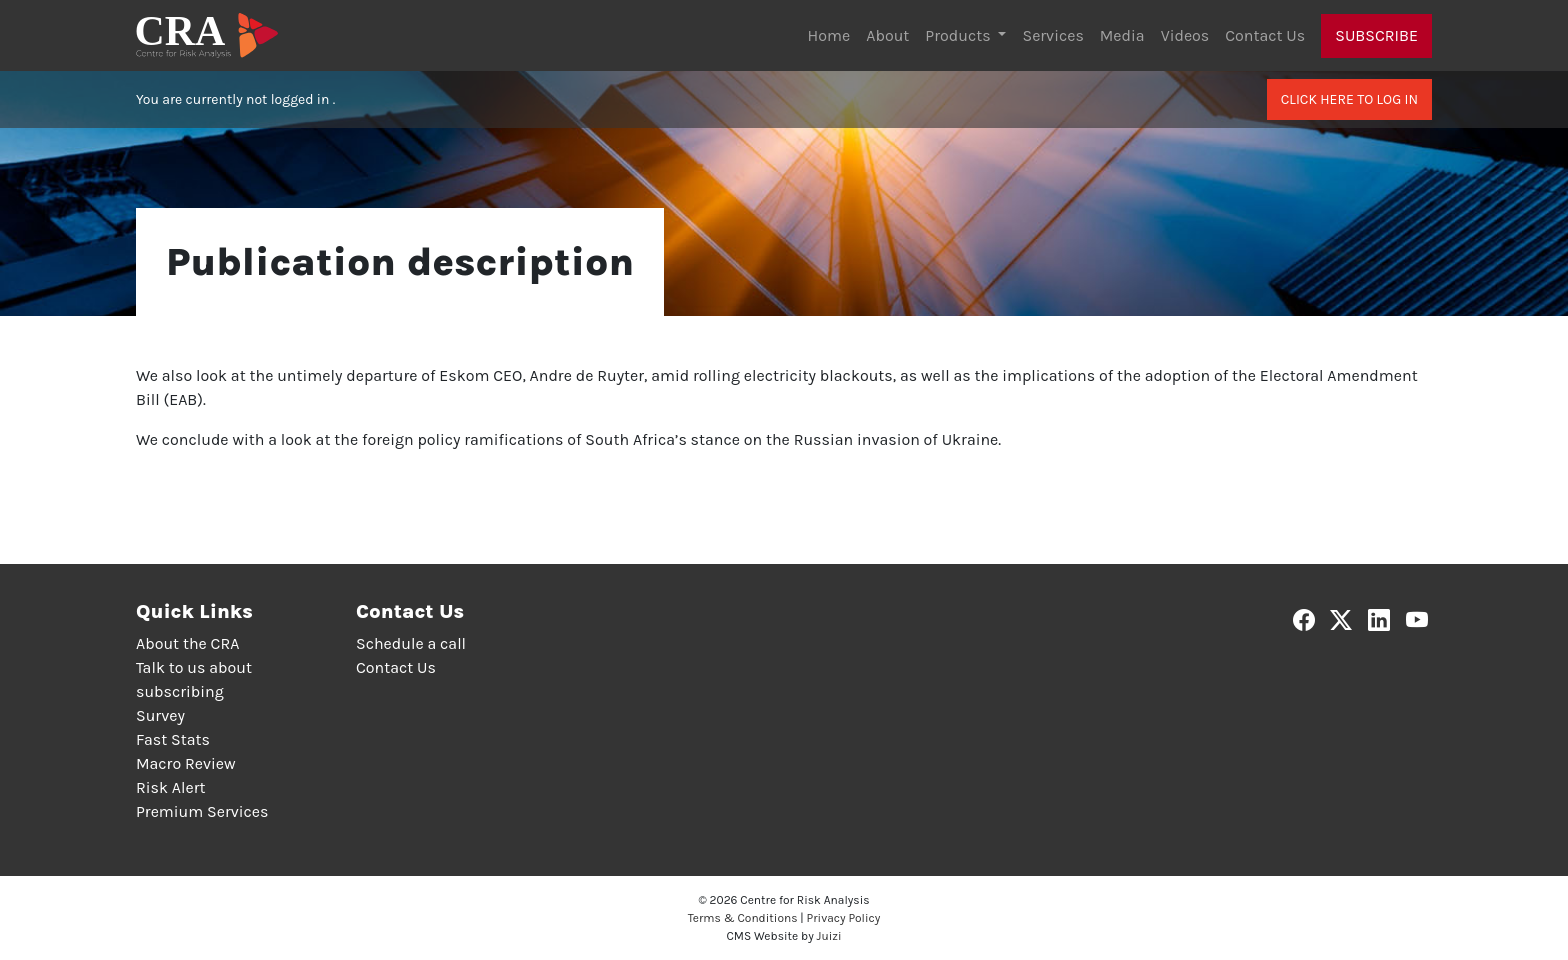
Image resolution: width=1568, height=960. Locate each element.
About (887, 35)
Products (959, 35)
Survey (160, 715)
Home (829, 35)
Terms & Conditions (743, 918)
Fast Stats (173, 739)
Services (1052, 35)
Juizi (829, 936)
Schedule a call (411, 643)
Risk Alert (170, 787)
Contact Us (1265, 35)
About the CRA (187, 643)
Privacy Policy (844, 918)
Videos (1185, 35)
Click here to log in (1349, 99)
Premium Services (202, 811)
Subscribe (1376, 35)
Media (1122, 35)
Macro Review (186, 763)
